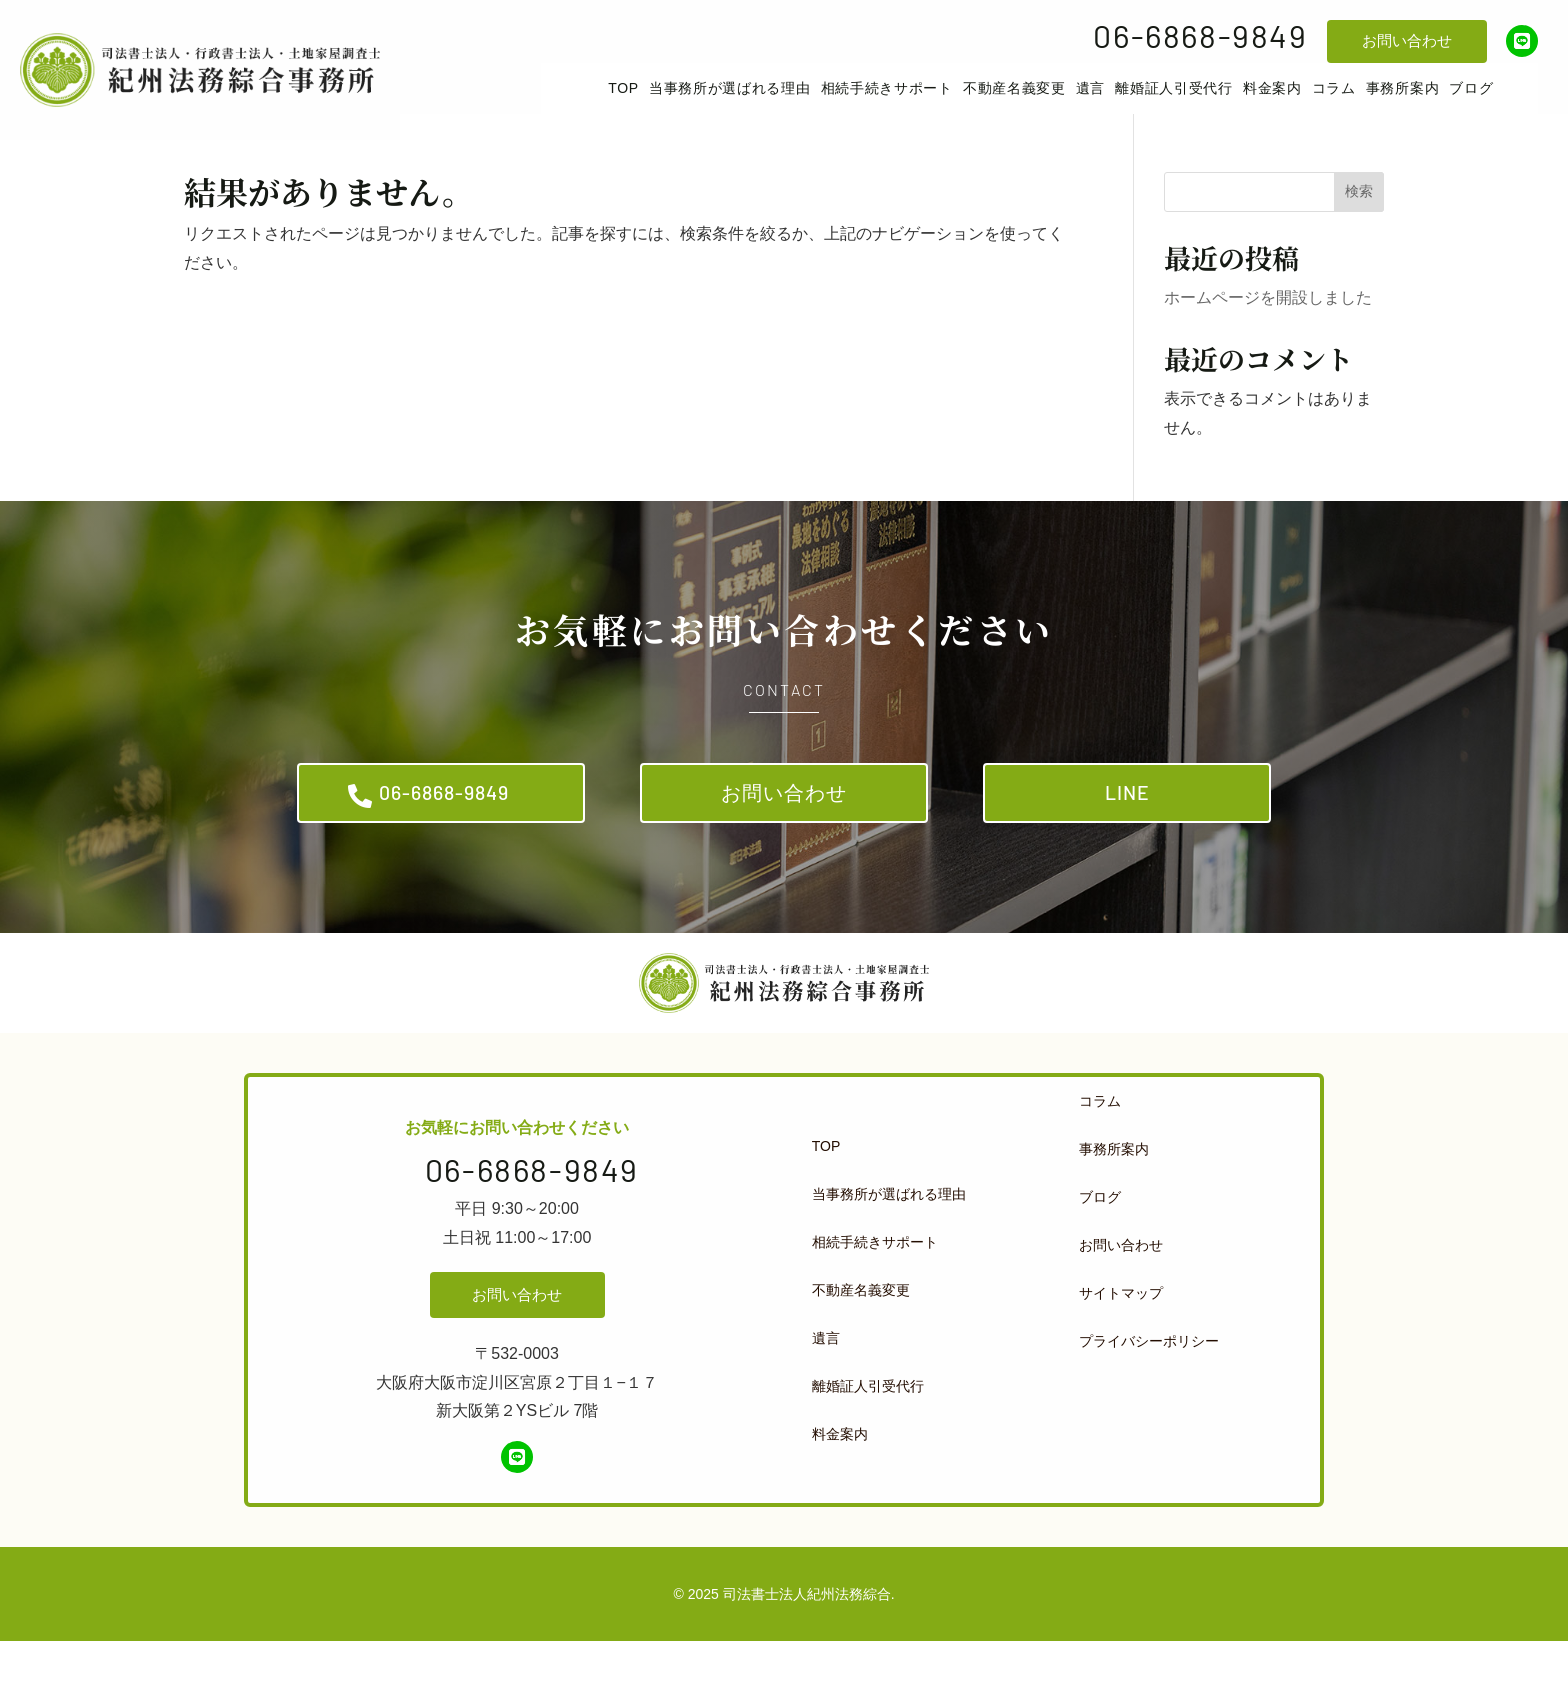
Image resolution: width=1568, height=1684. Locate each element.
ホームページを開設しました (1268, 324)
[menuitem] (653, 102)
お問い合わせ (1407, 40)
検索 (1359, 218)
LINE (1127, 826)
